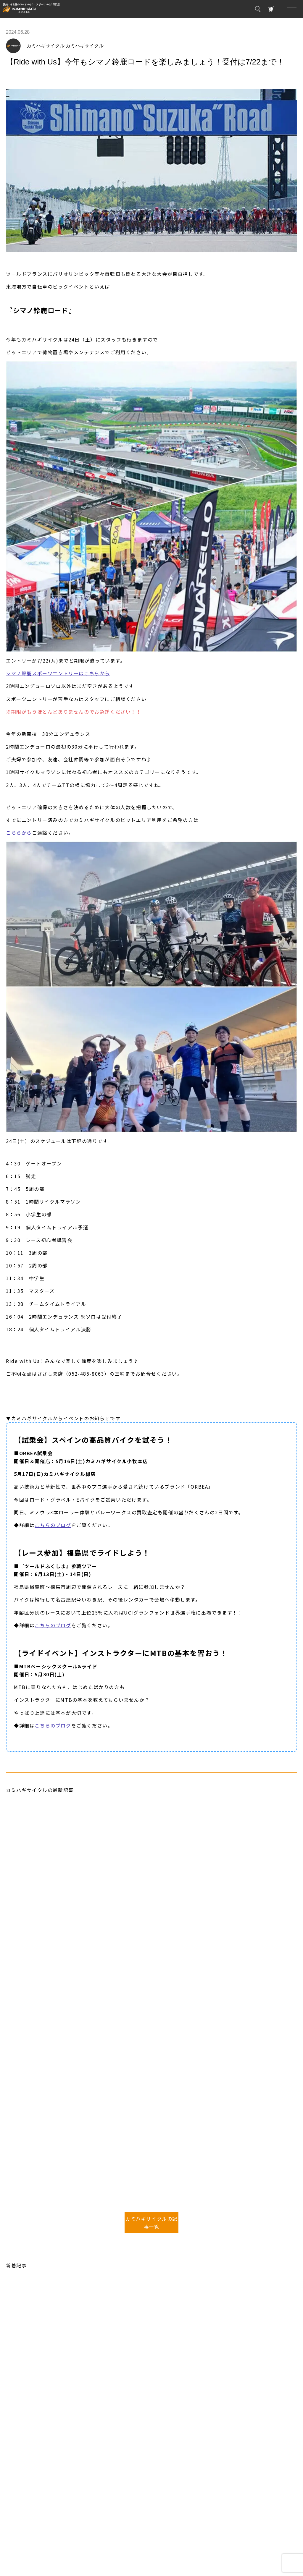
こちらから (19, 832)
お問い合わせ (24, 2543)
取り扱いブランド (28, 2535)
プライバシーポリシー (32, 2552)
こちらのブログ (53, 1525)
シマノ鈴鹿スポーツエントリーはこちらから (58, 673)
